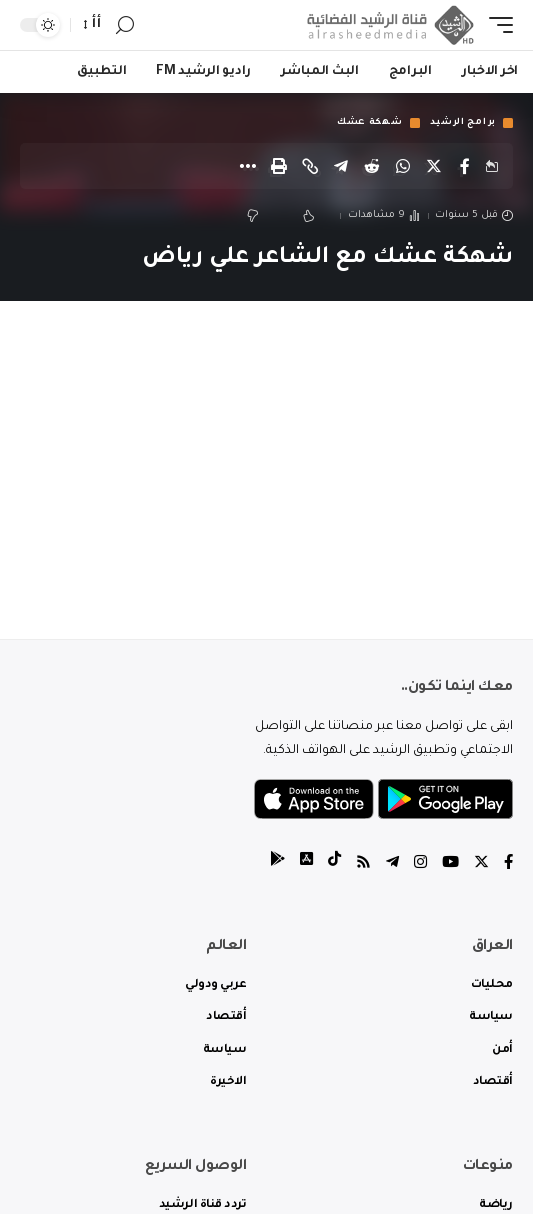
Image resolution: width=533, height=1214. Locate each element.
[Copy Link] (310, 166)
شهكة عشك (370, 123)
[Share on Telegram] (341, 166)
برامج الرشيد (463, 123)
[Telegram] (392, 864)
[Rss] (363, 864)
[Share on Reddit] (372, 166)
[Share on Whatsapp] (403, 166)
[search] (125, 25)
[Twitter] (481, 864)
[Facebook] (508, 864)
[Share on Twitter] (434, 166)
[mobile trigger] (496, 25)
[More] (248, 166)
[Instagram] (420, 864)
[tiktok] (334, 864)
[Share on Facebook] (465, 166)
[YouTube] (450, 864)
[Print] (279, 166)
